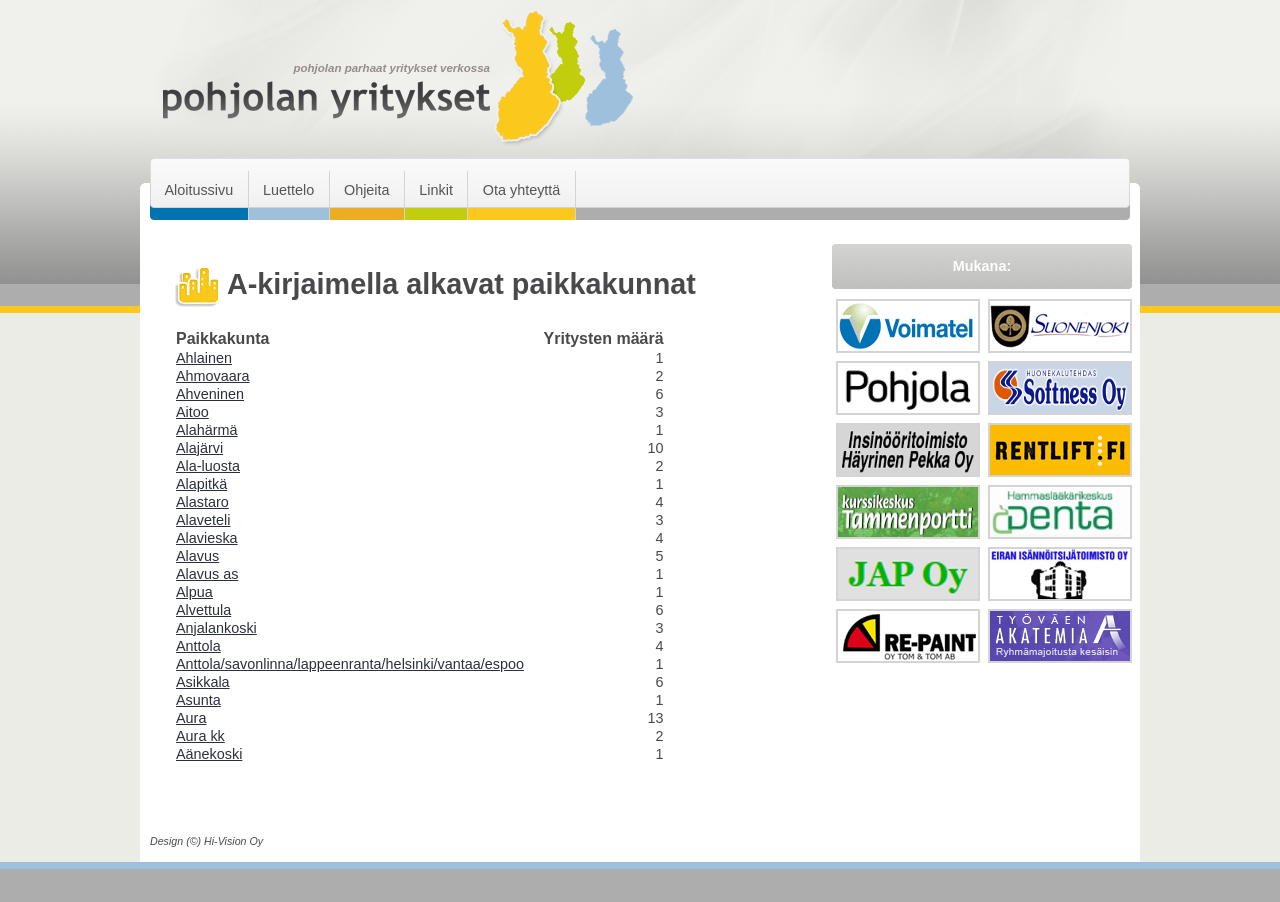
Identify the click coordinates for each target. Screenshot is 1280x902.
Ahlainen (204, 358)
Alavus (197, 556)
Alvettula (203, 610)
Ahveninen (210, 394)
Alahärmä (207, 430)
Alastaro (202, 502)
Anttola (198, 646)
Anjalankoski (216, 628)
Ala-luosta (208, 466)
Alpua (194, 592)
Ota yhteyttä (522, 190)
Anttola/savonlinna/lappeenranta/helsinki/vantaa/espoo (350, 664)
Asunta (198, 700)
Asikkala (203, 682)
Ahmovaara (213, 376)
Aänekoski (209, 754)
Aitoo (192, 412)
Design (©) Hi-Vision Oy (206, 841)
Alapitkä (201, 484)
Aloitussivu (198, 190)
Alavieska (207, 538)
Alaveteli (203, 520)
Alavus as (207, 574)
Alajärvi (199, 448)
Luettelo (288, 190)
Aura (191, 718)
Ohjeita (367, 190)
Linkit (436, 190)
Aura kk (200, 736)
